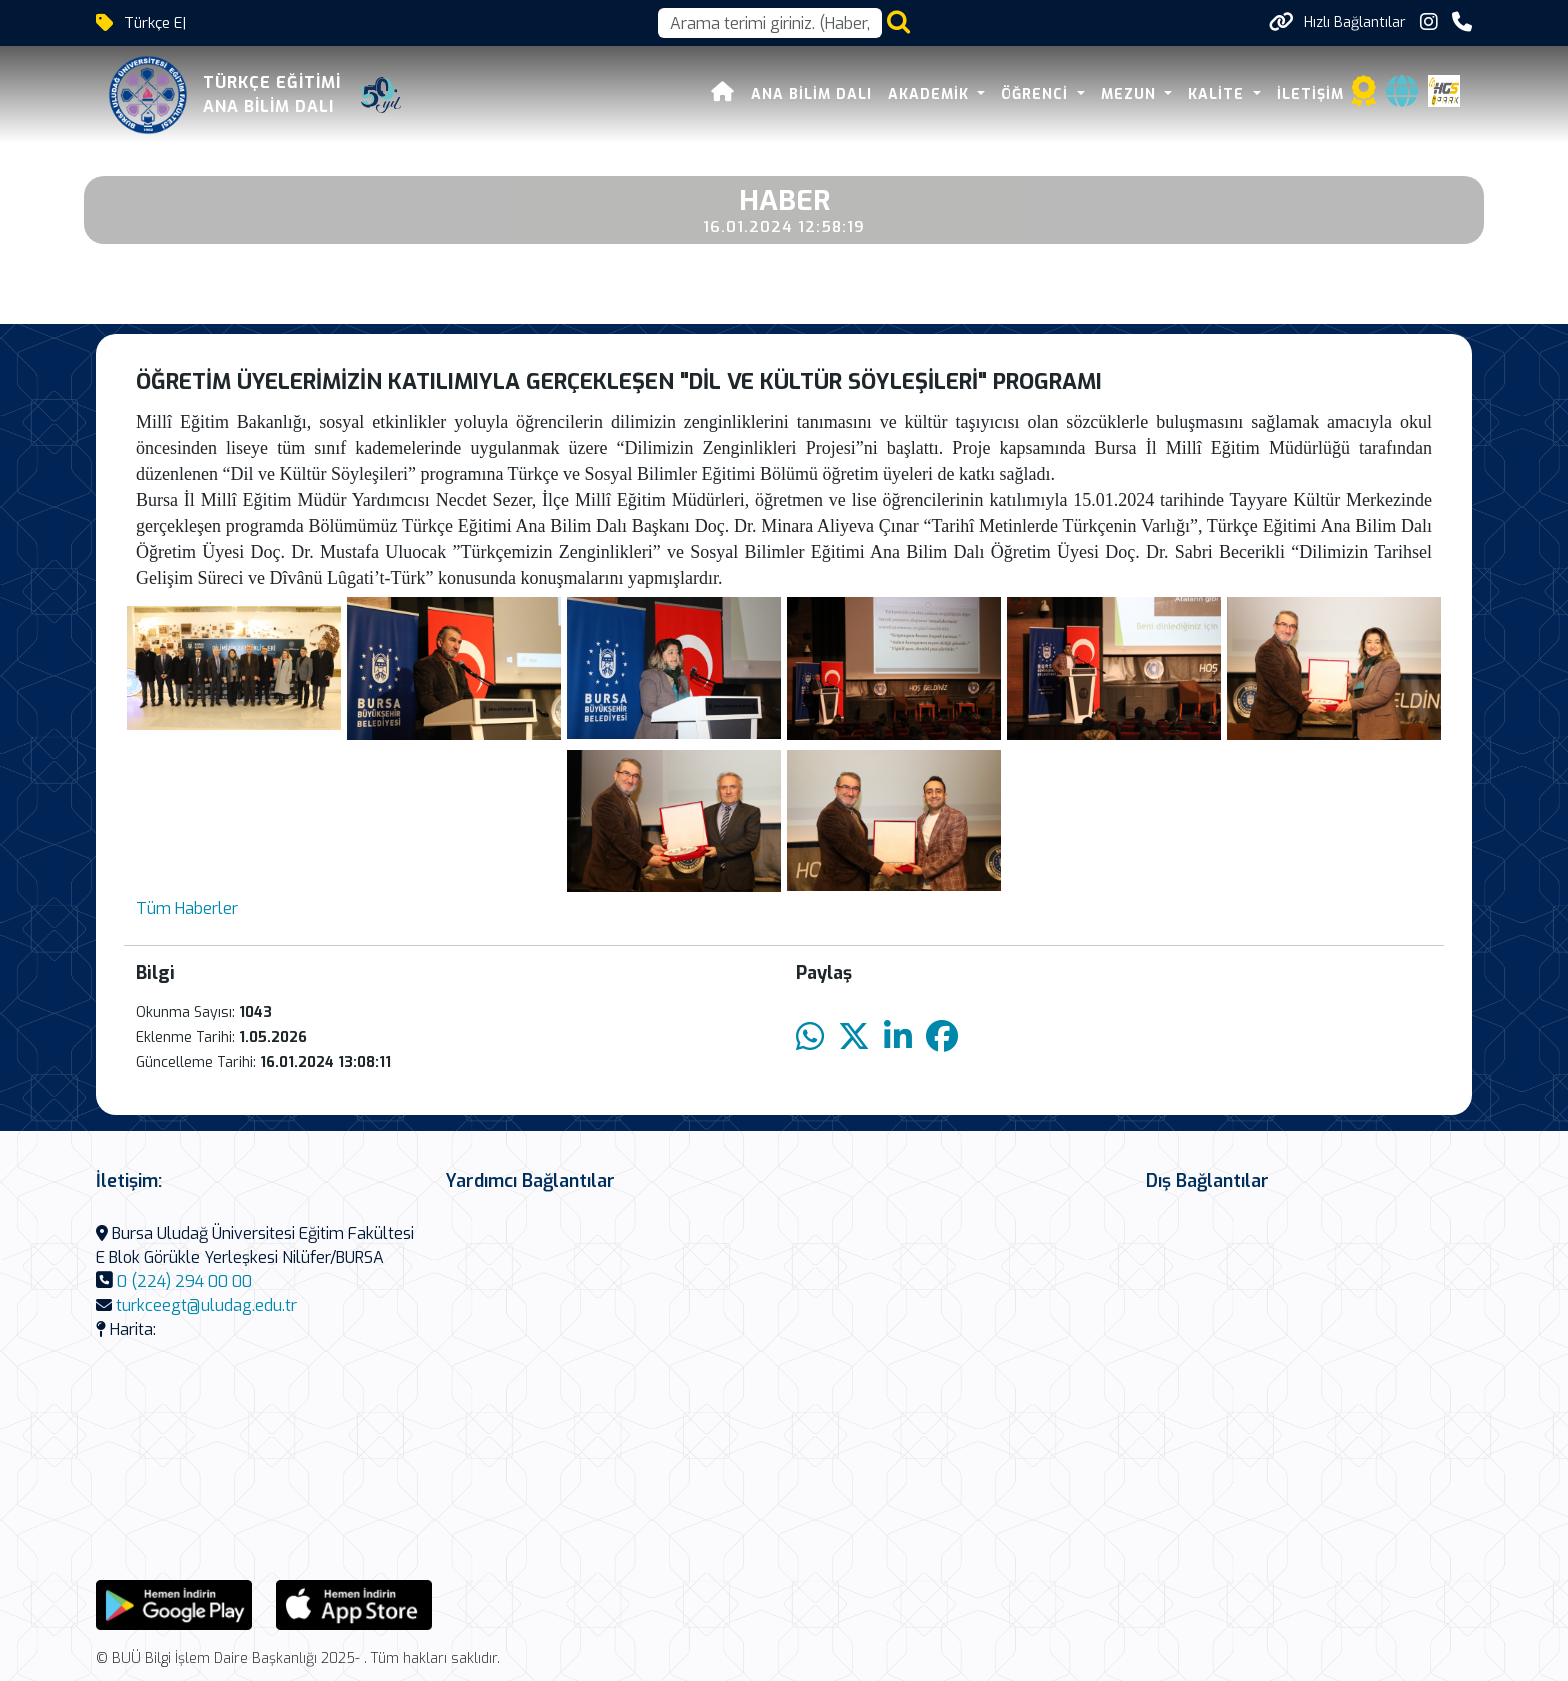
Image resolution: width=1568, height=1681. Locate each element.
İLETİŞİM (1310, 94)
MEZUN (1131, 94)
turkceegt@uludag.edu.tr (206, 1305)
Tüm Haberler (187, 908)
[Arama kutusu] (770, 23)
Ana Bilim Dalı (811, 94)
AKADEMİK (931, 94)
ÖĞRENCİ (1037, 94)
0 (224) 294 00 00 (184, 1281)
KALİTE (1218, 94)
